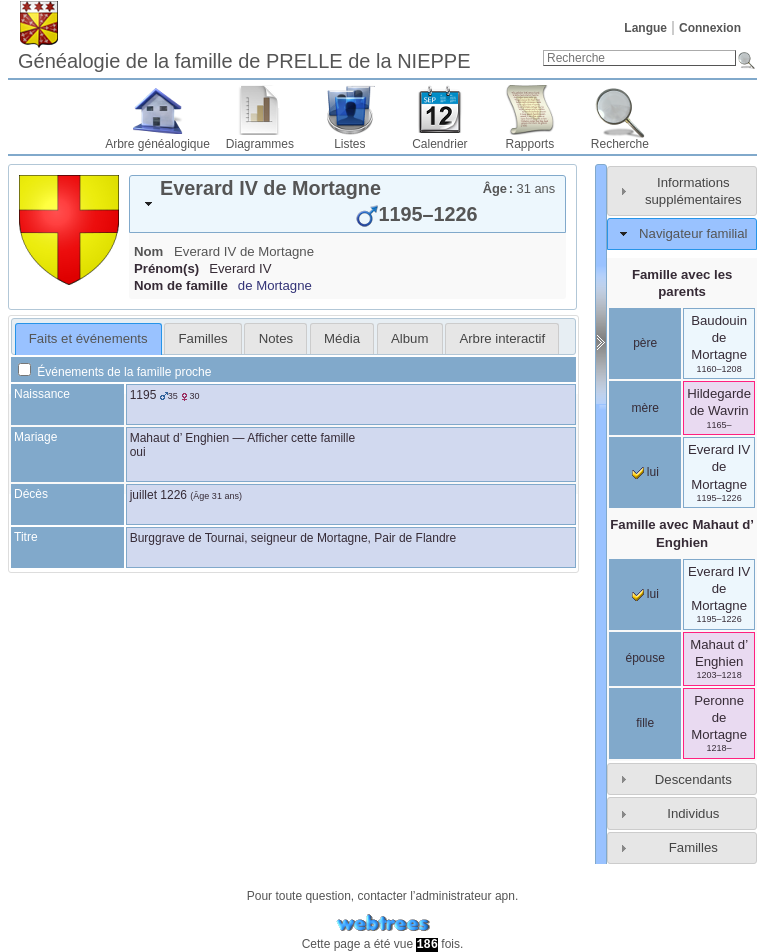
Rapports (530, 144)
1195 (143, 395)
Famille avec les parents (682, 283)
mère (645, 408)
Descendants (693, 779)
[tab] (347, 204)
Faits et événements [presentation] (88, 338)
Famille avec (682, 533)
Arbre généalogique (157, 144)
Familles (693, 847)
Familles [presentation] (203, 338)
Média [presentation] (342, 338)
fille (645, 723)
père (645, 343)
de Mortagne (275, 285)
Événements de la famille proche (114, 372)
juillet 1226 (158, 495)
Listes (349, 144)
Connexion (710, 28)
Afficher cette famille (301, 438)
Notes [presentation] (276, 338)
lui (645, 472)
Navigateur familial (693, 233)
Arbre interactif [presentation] (502, 338)
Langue (645, 28)
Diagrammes (260, 144)
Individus (693, 813)
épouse (645, 658)
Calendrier (439, 144)
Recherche (620, 144)
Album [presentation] (409, 338)
